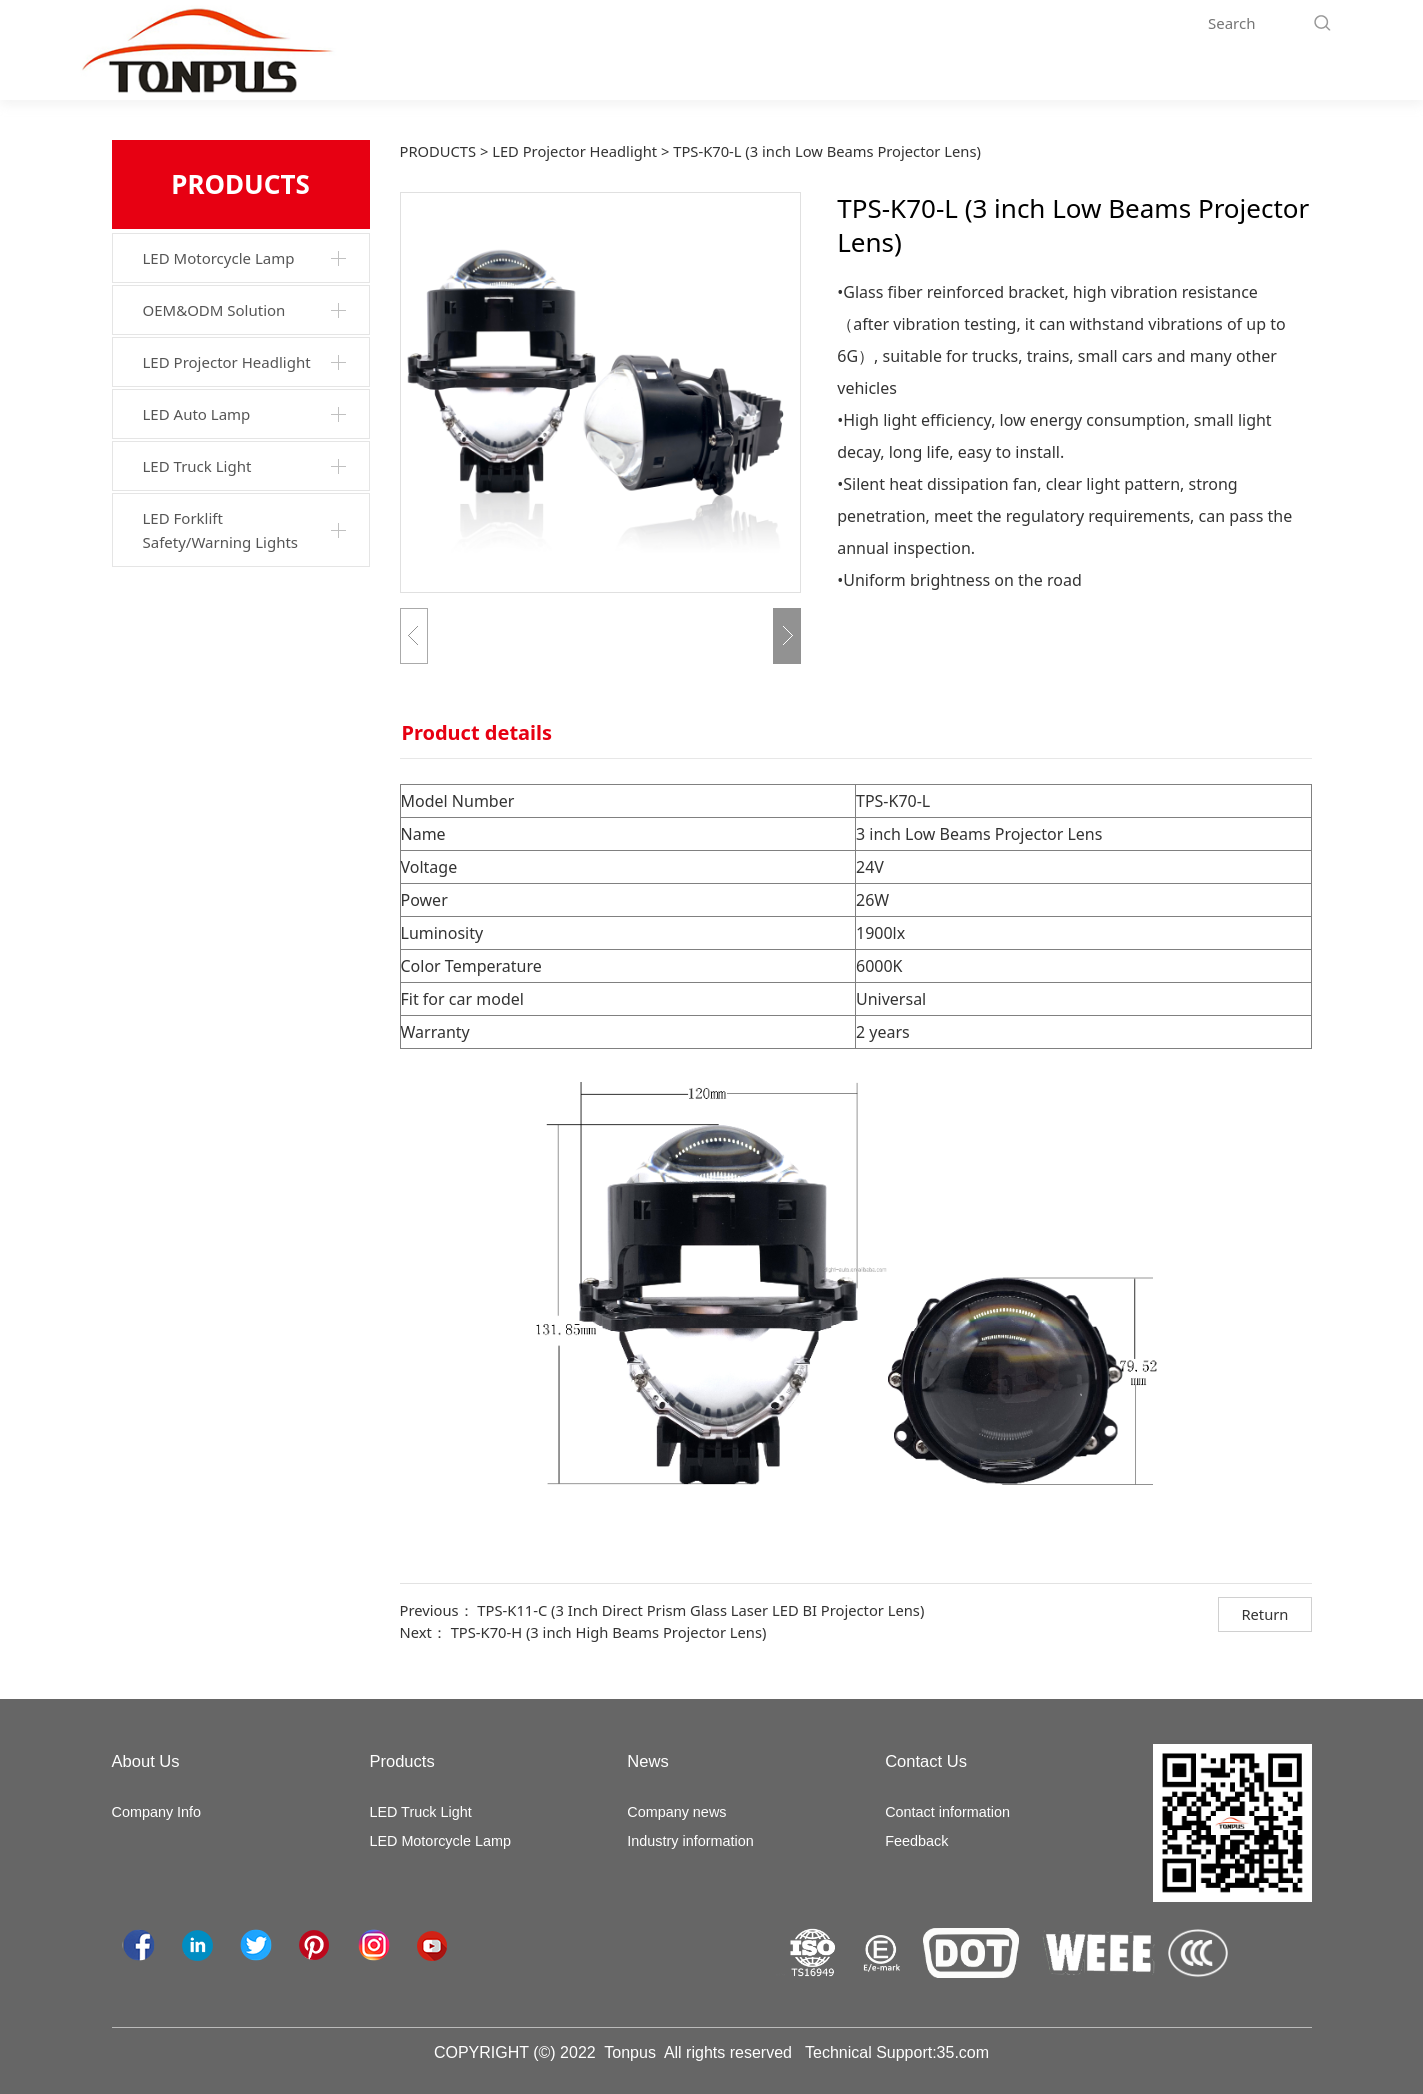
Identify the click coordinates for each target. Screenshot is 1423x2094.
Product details (477, 732)
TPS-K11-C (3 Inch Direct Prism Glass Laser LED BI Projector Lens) (700, 1610)
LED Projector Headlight (227, 362)
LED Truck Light (197, 466)
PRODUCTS (438, 151)
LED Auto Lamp (197, 414)
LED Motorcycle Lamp (219, 258)
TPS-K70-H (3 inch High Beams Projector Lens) (609, 1632)
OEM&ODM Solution (214, 310)
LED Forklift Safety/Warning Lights (221, 530)
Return (1264, 1614)
